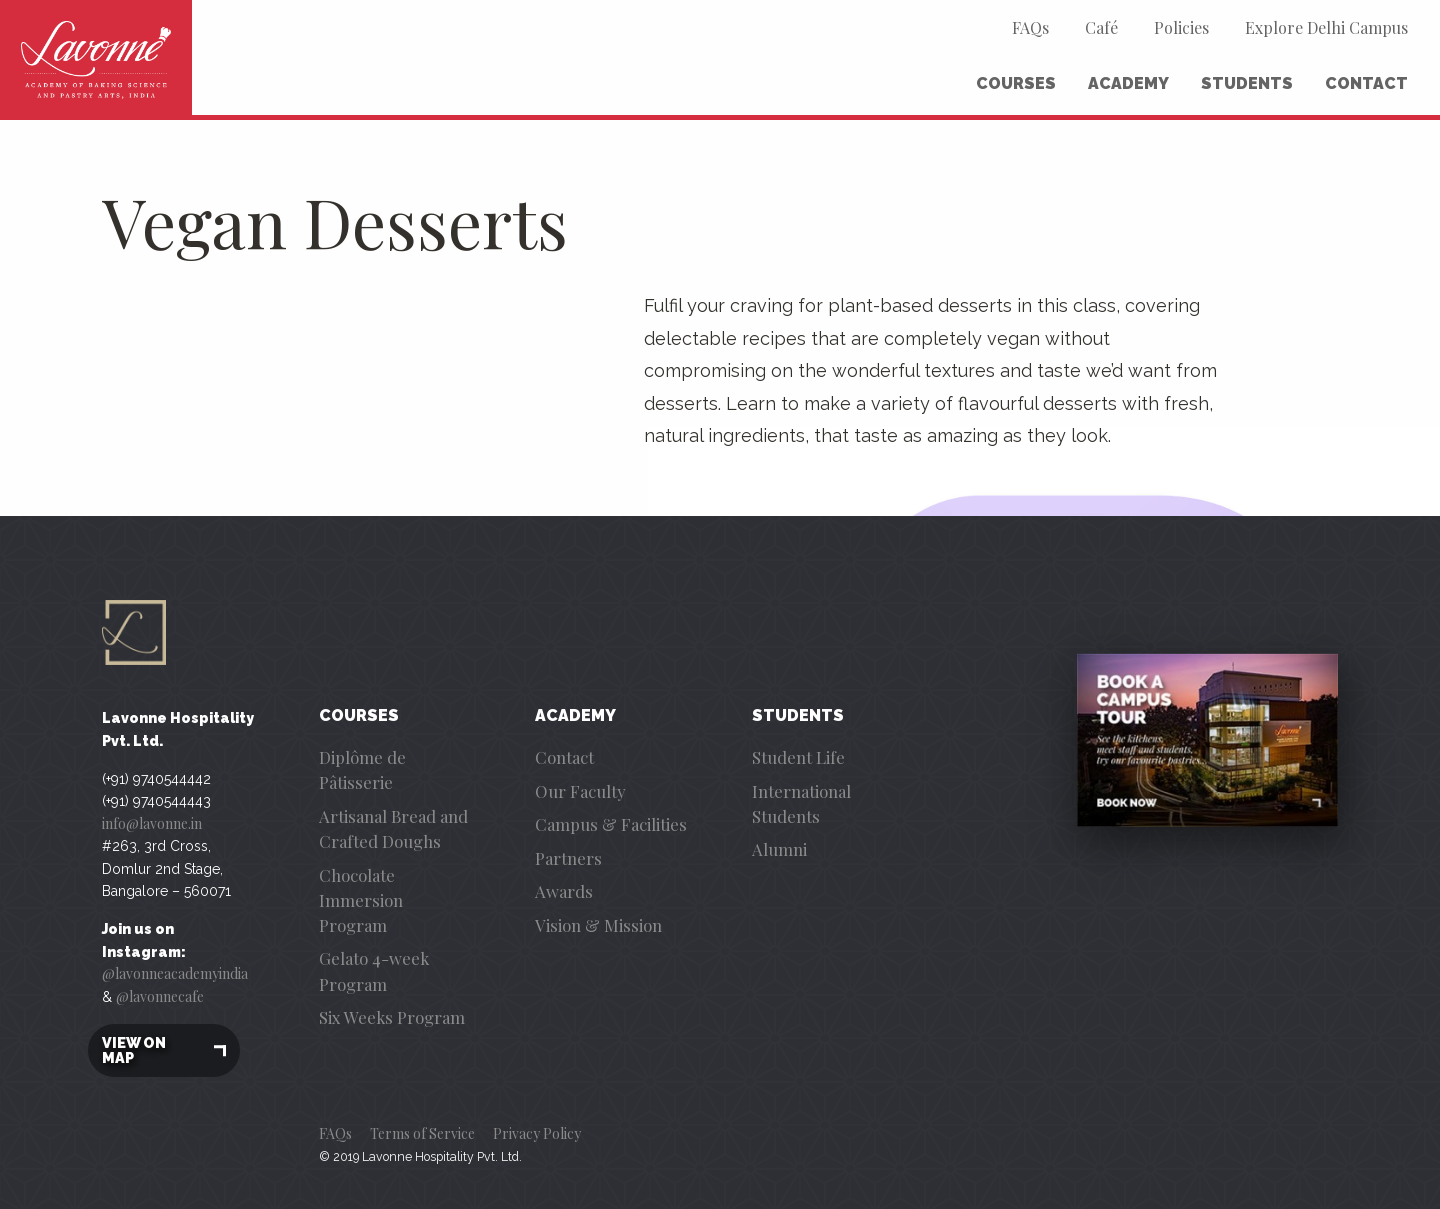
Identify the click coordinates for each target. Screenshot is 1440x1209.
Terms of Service (422, 1133)
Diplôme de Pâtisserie (362, 769)
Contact (1366, 83)
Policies (1181, 27)
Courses (1016, 83)
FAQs (1030, 27)
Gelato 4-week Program (374, 970)
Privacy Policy (537, 1133)
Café (1101, 27)
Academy (1128, 83)
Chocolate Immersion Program (361, 900)
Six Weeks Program (392, 1017)
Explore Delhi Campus (1326, 27)
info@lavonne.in (152, 823)
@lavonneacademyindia (175, 973)
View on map (164, 1050)
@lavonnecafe (160, 996)
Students (1247, 83)
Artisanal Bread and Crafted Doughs (393, 828)
